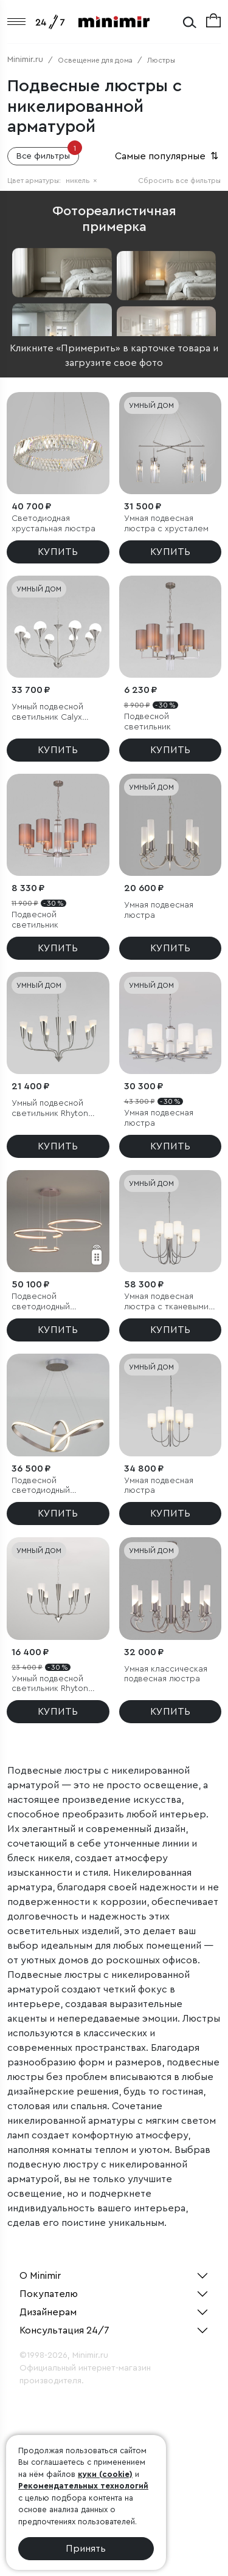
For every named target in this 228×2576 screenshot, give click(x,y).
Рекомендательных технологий (83, 2486)
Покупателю (48, 2294)
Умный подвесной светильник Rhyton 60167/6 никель (50, 1685)
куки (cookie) (105, 2474)
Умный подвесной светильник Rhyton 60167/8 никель (50, 1109)
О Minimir (40, 2276)
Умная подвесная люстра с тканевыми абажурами (166, 1302)
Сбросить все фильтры (179, 180)
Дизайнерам (48, 2312)
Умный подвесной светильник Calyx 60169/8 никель (47, 713)
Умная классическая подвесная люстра (165, 1674)
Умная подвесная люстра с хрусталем (166, 523)
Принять (86, 2549)
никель (81, 180)
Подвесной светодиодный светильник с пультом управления (56, 1302)
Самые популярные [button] (168, 156)
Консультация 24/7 (64, 2330)
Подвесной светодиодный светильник (41, 1486)
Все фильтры (47, 153)
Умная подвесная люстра (158, 910)
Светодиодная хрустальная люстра (53, 523)
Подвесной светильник (147, 721)
